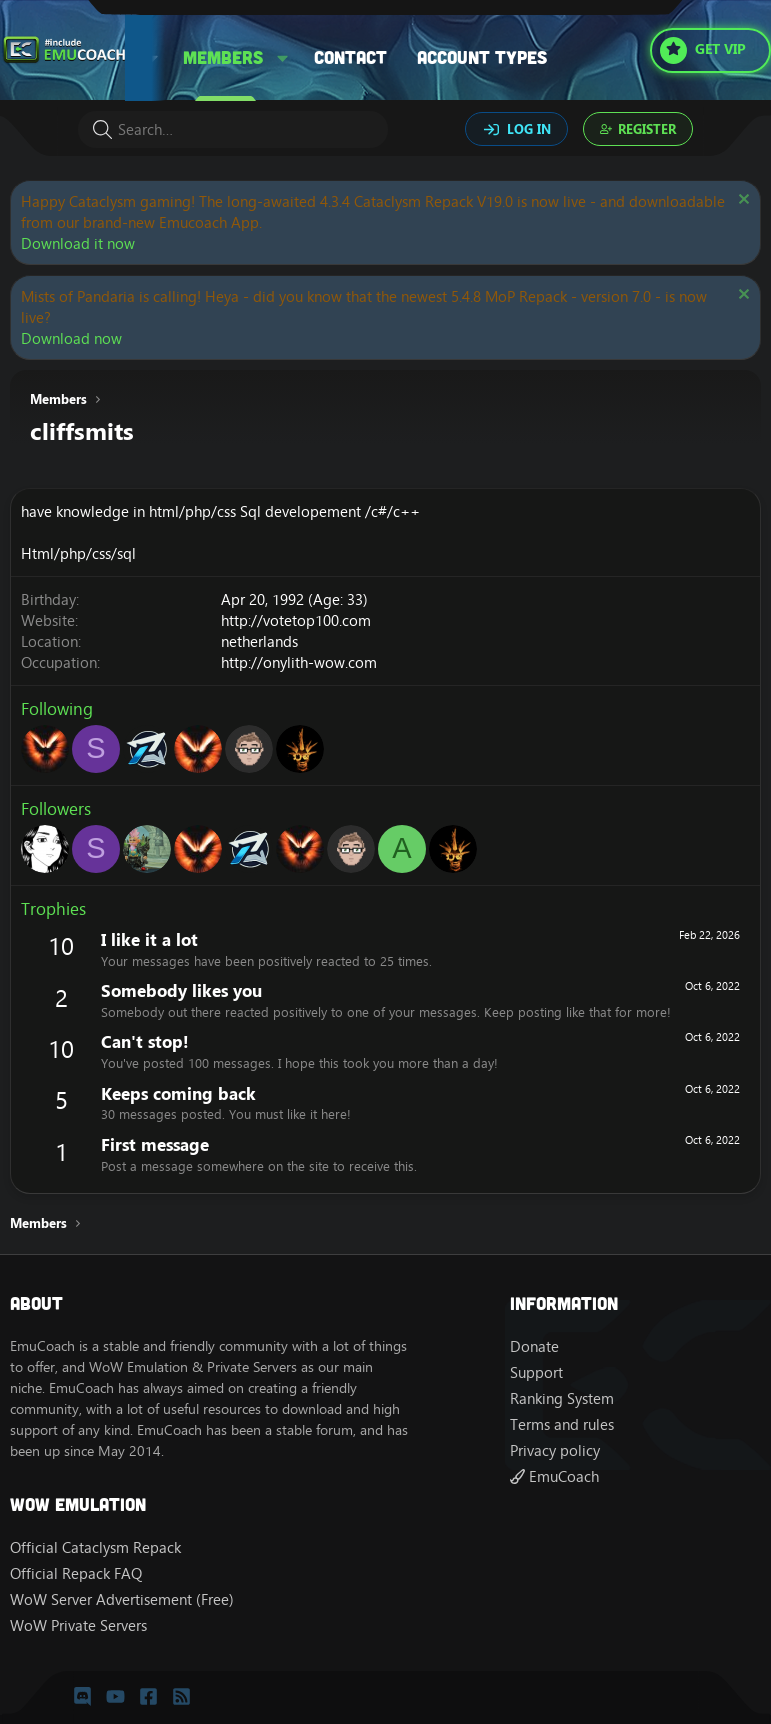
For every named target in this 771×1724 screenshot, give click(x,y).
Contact (350, 57)
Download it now (78, 243)
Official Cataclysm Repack (95, 1547)
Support (536, 1372)
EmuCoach (554, 1476)
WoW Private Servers (78, 1625)
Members (223, 57)
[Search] (233, 129)
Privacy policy (555, 1450)
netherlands (259, 641)
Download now (71, 338)
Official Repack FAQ (76, 1573)
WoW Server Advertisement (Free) (122, 1599)
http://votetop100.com (296, 620)
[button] (283, 57)
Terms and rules (562, 1424)
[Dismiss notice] (741, 201)
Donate (534, 1346)
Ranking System (562, 1398)
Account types (482, 57)
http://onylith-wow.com (299, 662)
